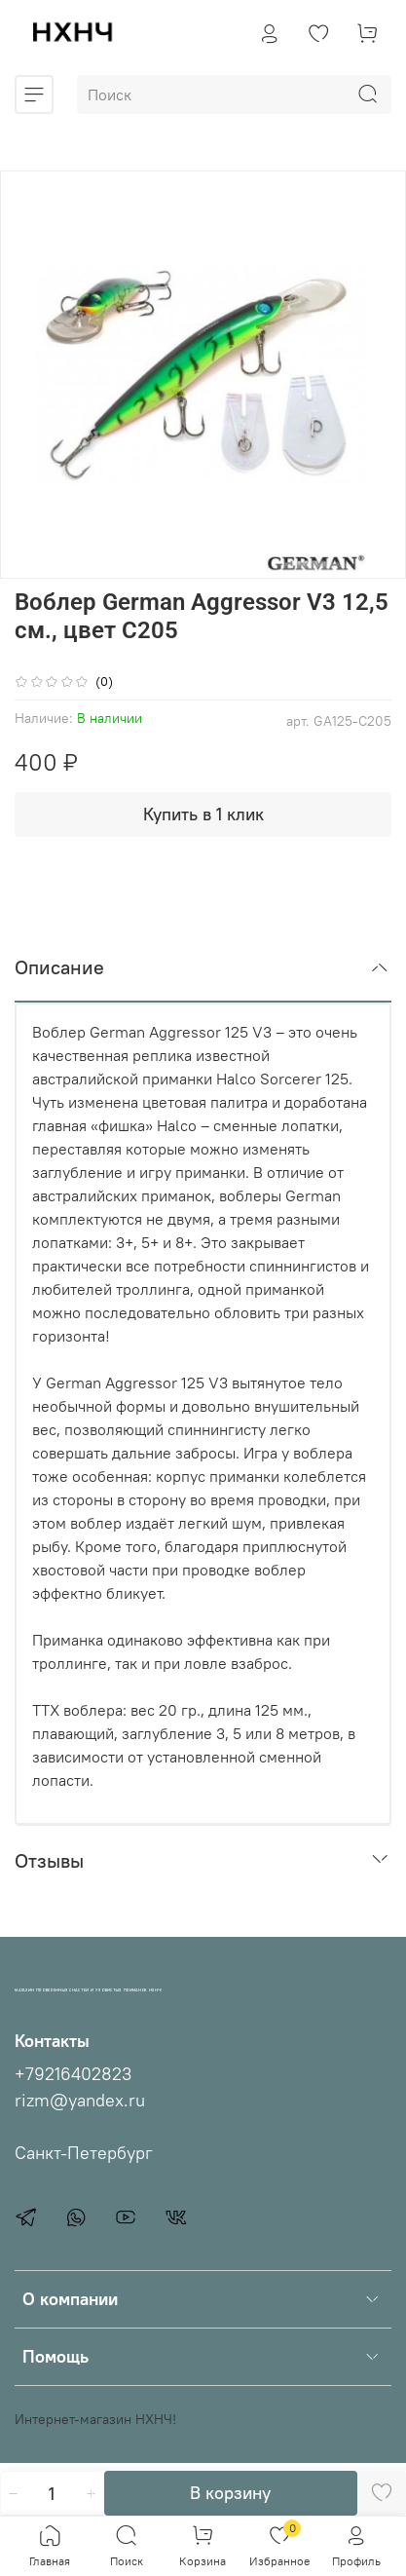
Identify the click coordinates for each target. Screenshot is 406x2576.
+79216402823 (73, 2074)
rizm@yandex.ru (80, 2100)
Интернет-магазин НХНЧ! (95, 2419)
